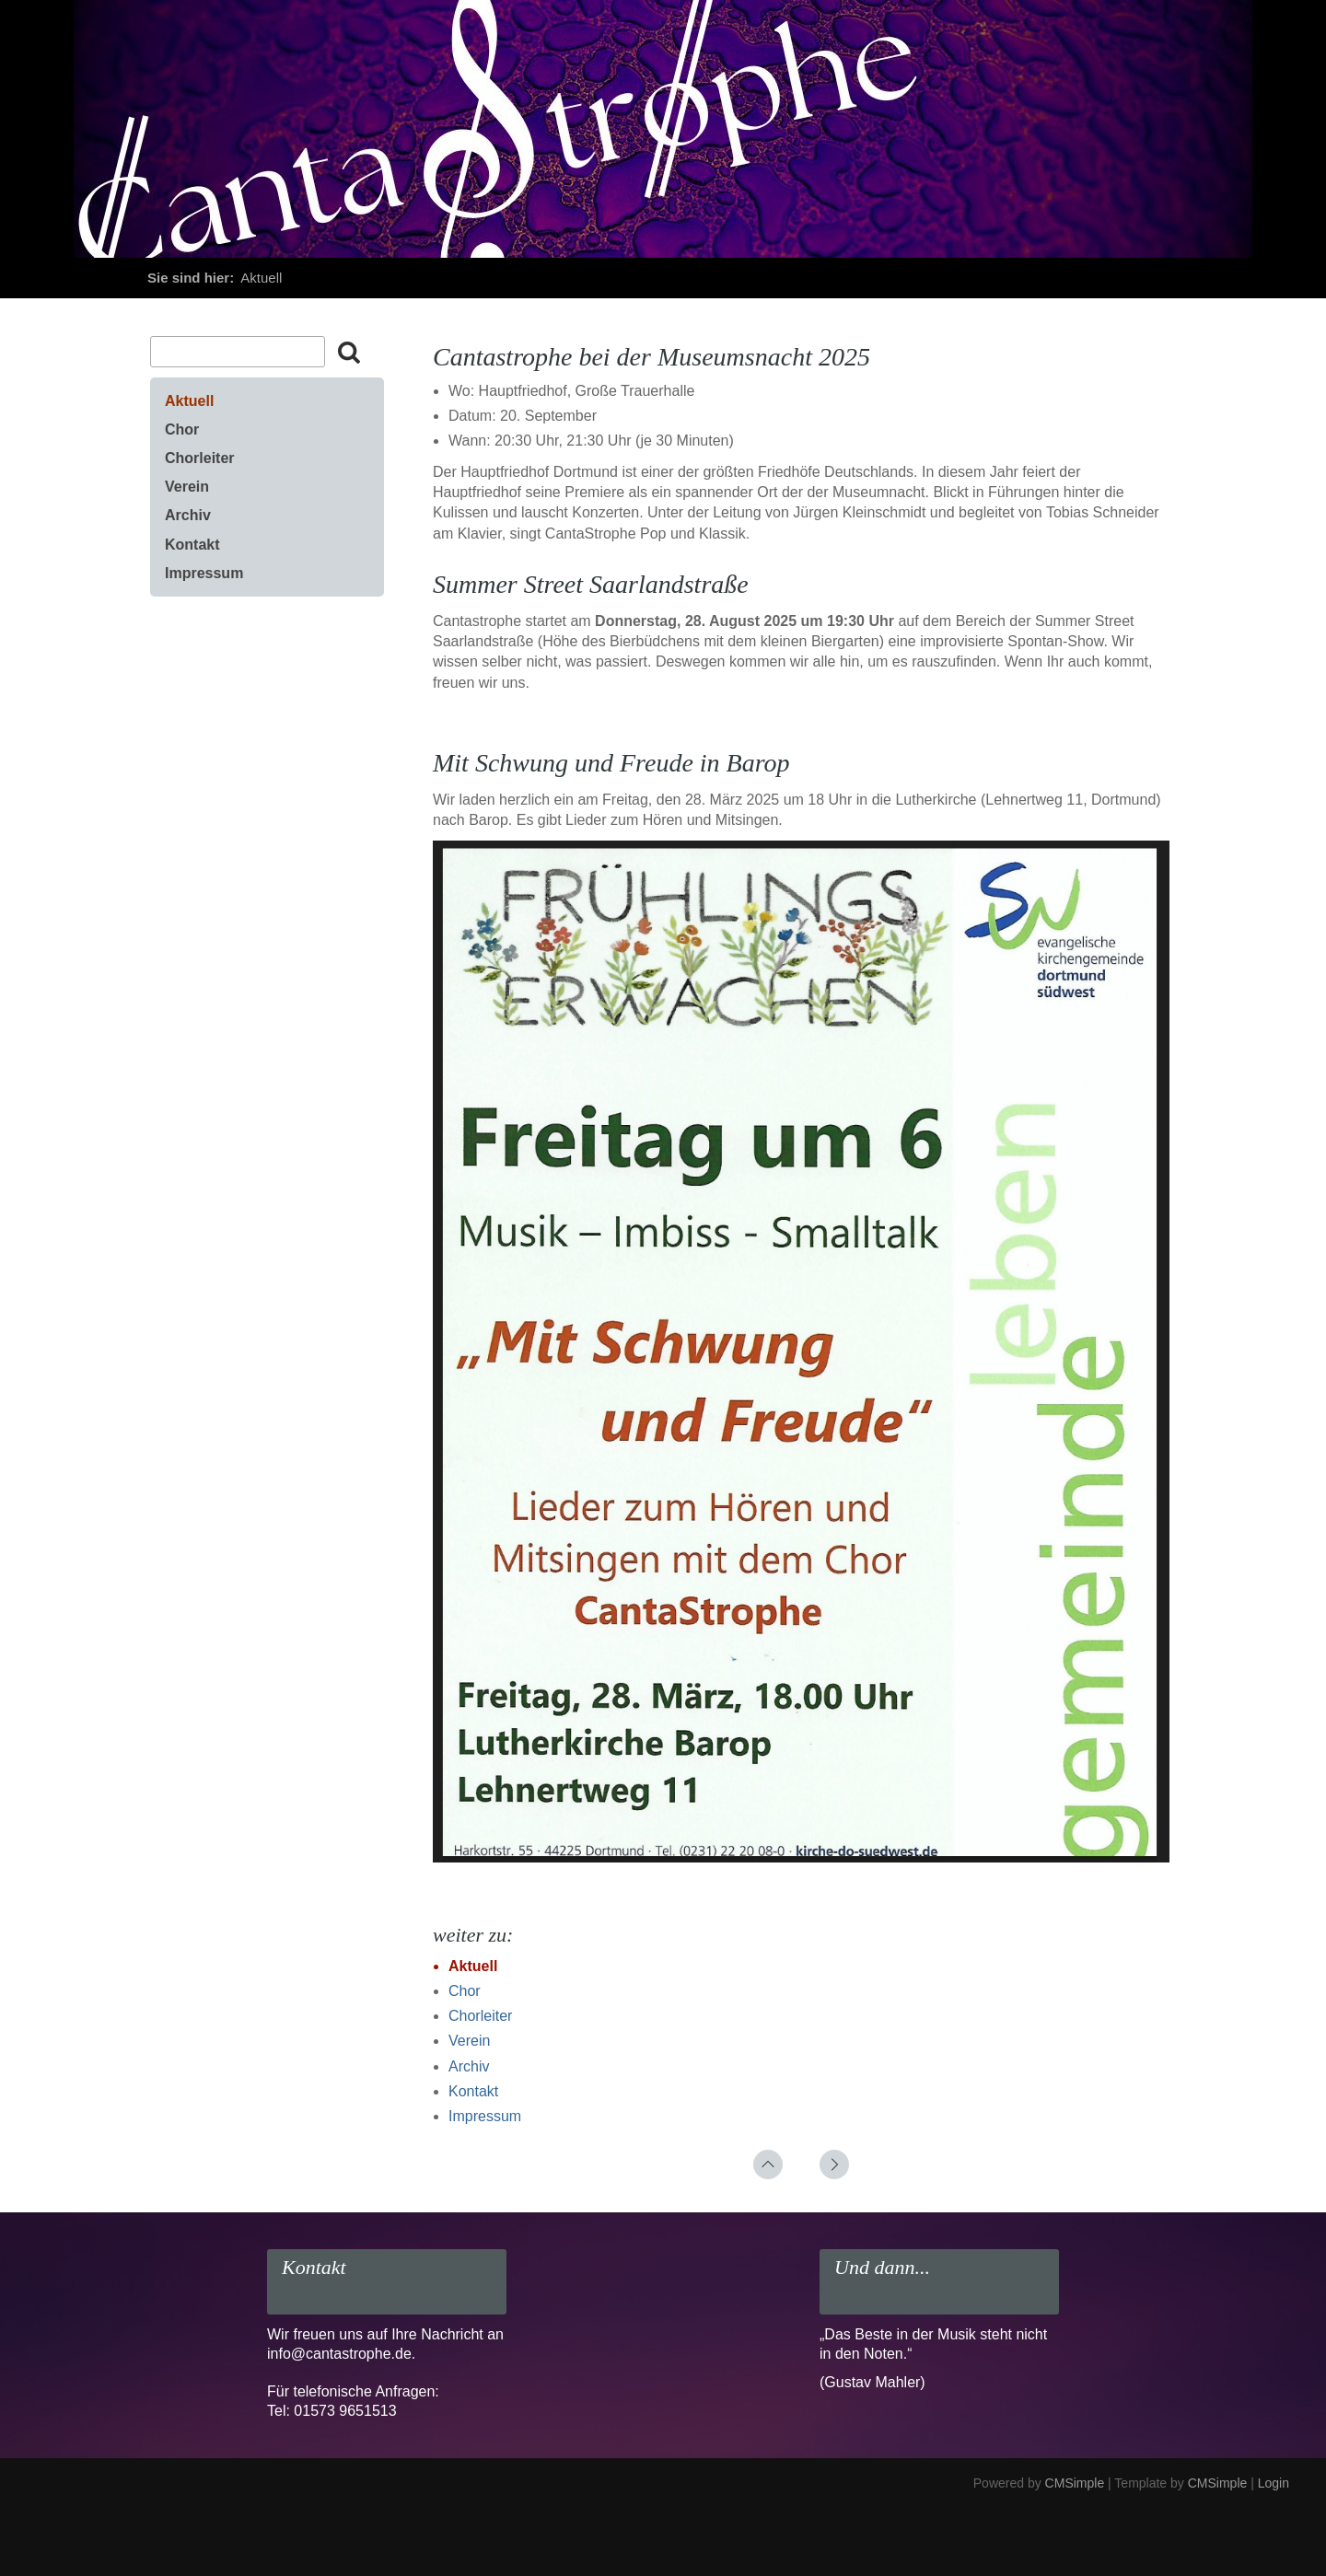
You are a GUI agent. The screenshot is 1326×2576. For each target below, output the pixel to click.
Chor (464, 1991)
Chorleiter (480, 2016)
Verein (469, 2040)
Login (1273, 2483)
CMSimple (1075, 2483)
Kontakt (473, 2091)
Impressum (484, 2116)
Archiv (468, 2066)
